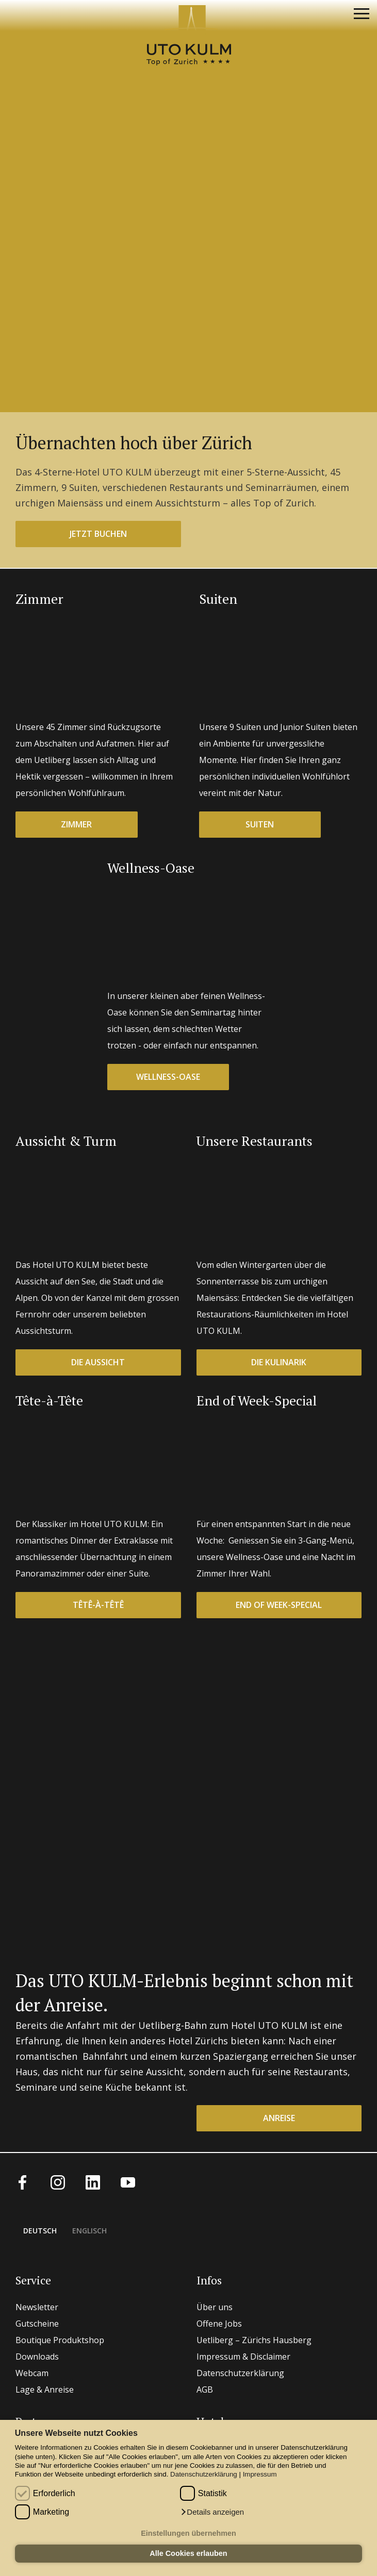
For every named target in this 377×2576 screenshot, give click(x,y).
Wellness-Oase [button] (168, 1076)
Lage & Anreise (44, 2389)
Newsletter (36, 2307)
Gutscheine (37, 2323)
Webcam (31, 2373)
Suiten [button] (259, 824)
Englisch (89, 2230)
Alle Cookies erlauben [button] (188, 2553)
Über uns (214, 2307)
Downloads (37, 2356)
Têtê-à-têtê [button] (98, 1605)
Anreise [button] (279, 2118)
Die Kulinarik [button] (278, 1362)
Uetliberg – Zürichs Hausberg (254, 2340)
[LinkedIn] (93, 2181)
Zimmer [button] (76, 824)
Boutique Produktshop (59, 2340)
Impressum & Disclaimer (243, 2356)
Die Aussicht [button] (98, 1362)
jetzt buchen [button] (98, 533)
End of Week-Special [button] (279, 1605)
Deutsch (40, 2230)
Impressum (260, 2474)
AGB (204, 2389)
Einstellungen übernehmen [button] (188, 2533)
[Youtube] (128, 2181)
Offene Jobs (219, 2323)
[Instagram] (58, 2181)
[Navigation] (361, 15)
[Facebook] (22, 2181)
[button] (212, 2512)
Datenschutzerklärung (203, 2474)
